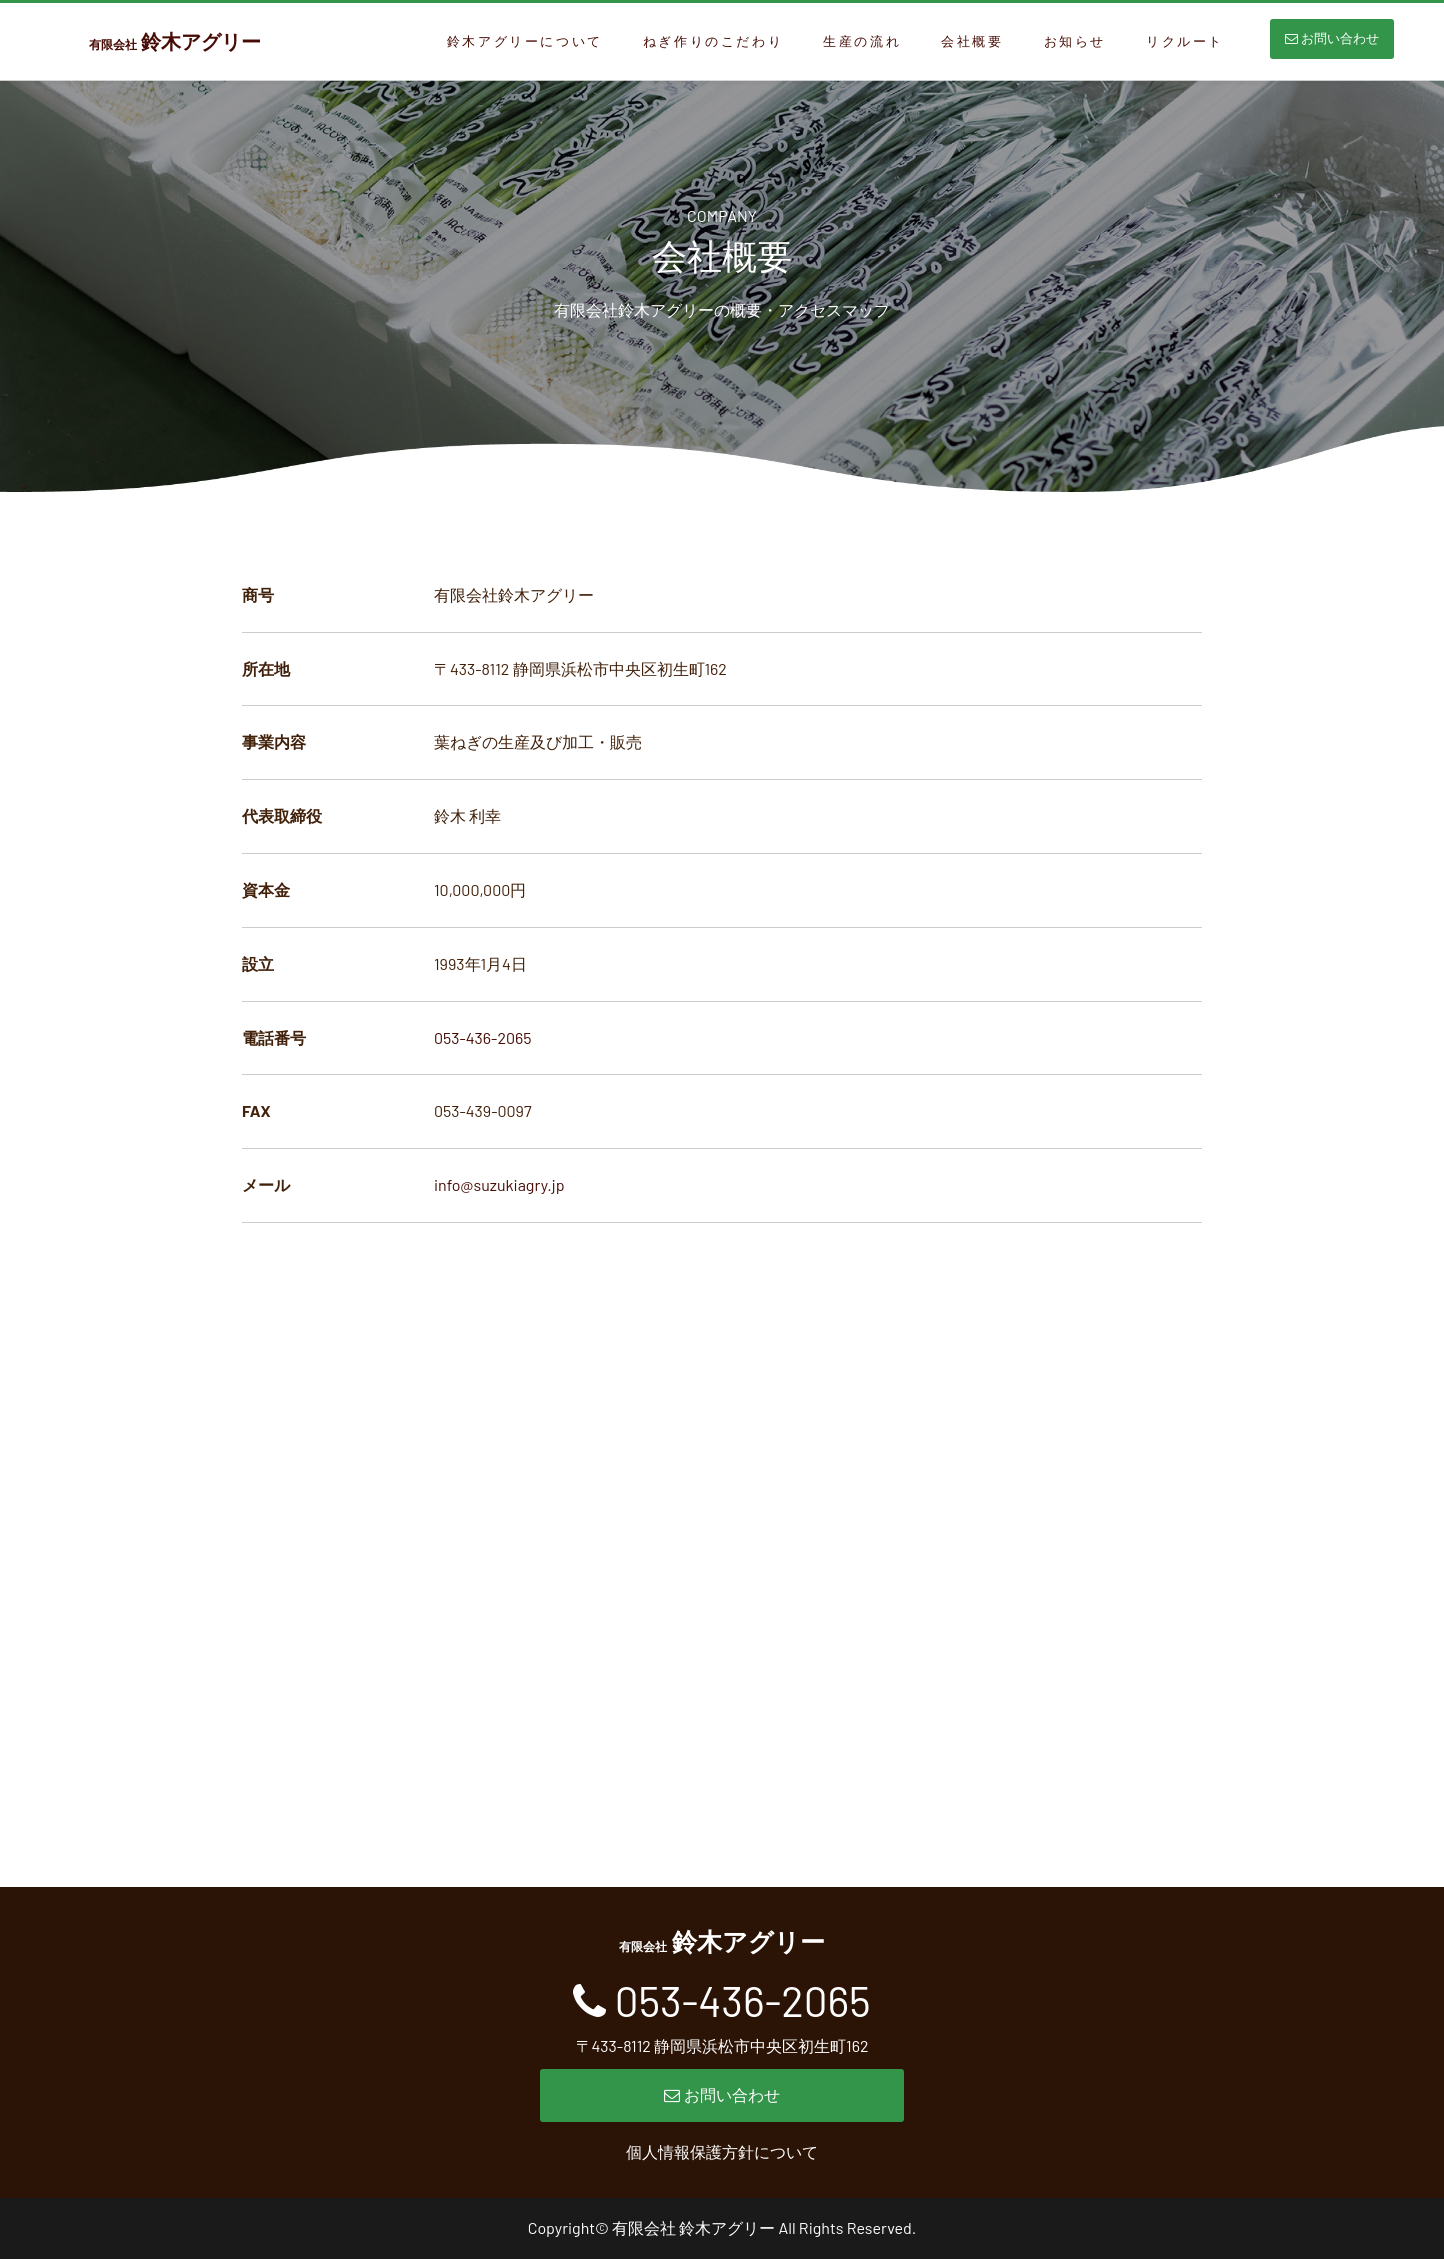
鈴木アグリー (175, 41)
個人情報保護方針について (722, 2151)
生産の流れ (862, 41)
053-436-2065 (483, 1037)
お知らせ (1075, 41)
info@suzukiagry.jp (499, 1184)
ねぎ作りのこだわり (713, 41)
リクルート (1185, 41)
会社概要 (972, 41)
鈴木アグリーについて (525, 41)
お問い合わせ (1332, 38)
